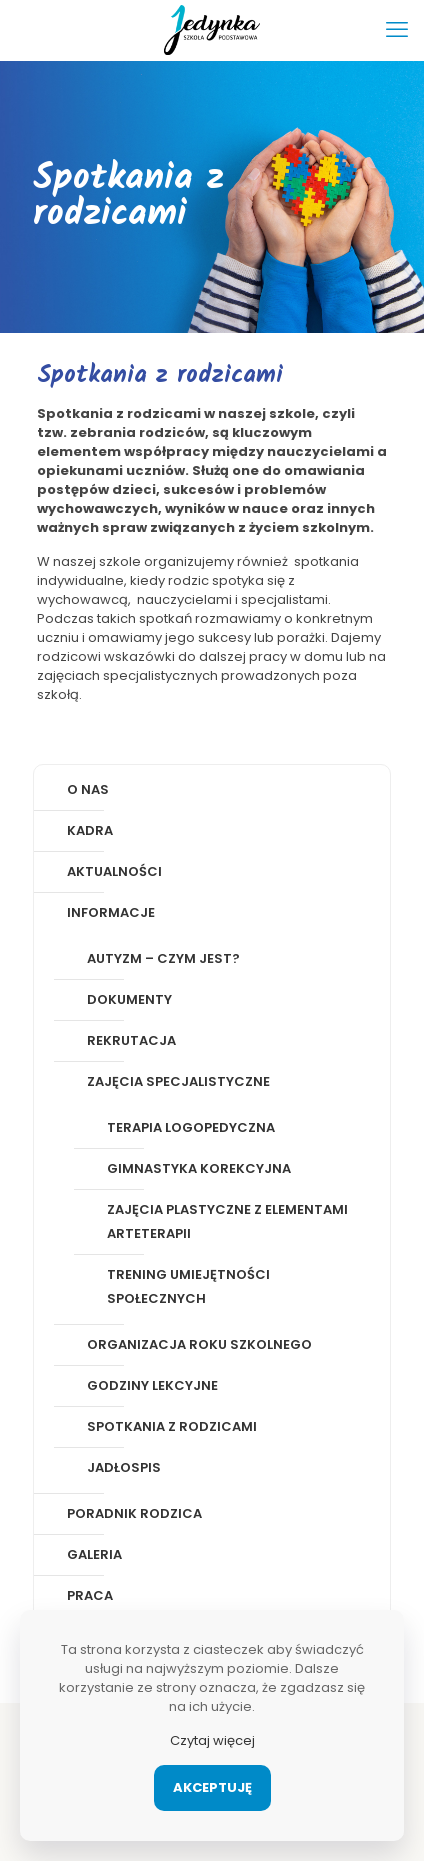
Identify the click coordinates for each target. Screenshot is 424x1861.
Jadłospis (124, 1467)
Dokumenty (129, 999)
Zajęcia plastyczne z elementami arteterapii (227, 1221)
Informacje (111, 912)
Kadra (90, 830)
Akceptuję (212, 1787)
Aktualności (114, 871)
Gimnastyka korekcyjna (199, 1168)
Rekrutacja (131, 1040)
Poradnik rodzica (134, 1513)
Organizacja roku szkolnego (199, 1344)
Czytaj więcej (212, 1740)
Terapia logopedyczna (191, 1127)
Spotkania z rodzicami (172, 1426)
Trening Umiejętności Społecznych (188, 1286)
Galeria (94, 1554)
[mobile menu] (397, 30)
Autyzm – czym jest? (163, 958)
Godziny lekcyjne (152, 1385)
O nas (88, 789)
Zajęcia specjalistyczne (178, 1081)
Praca (90, 1595)
